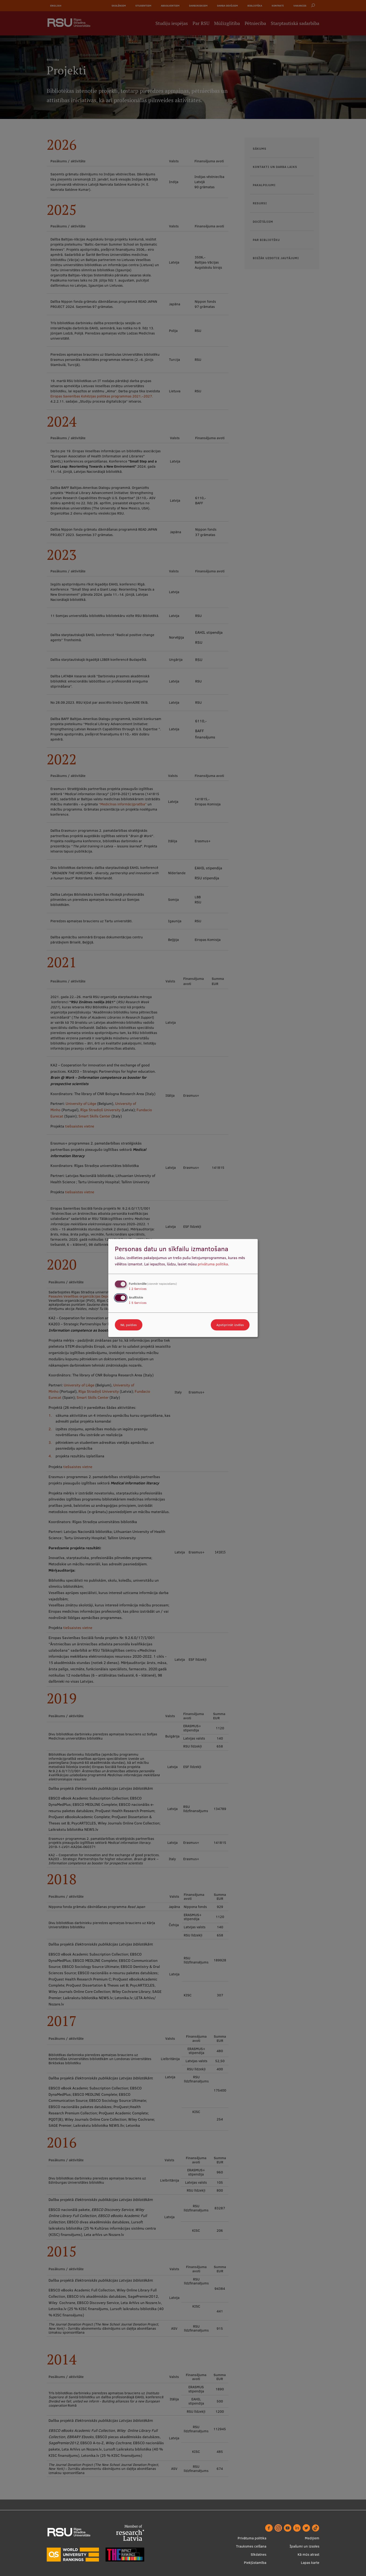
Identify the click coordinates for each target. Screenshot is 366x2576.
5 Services (138, 1302)
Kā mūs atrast (308, 2554)
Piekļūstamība (255, 2562)
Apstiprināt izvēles (230, 1325)
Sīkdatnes (258, 2554)
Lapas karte (310, 2562)
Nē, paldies (128, 1325)
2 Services (138, 1288)
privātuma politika (213, 1264)
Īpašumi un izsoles (304, 2546)
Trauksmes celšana (251, 2546)
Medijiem (312, 2538)
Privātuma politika (252, 2538)
